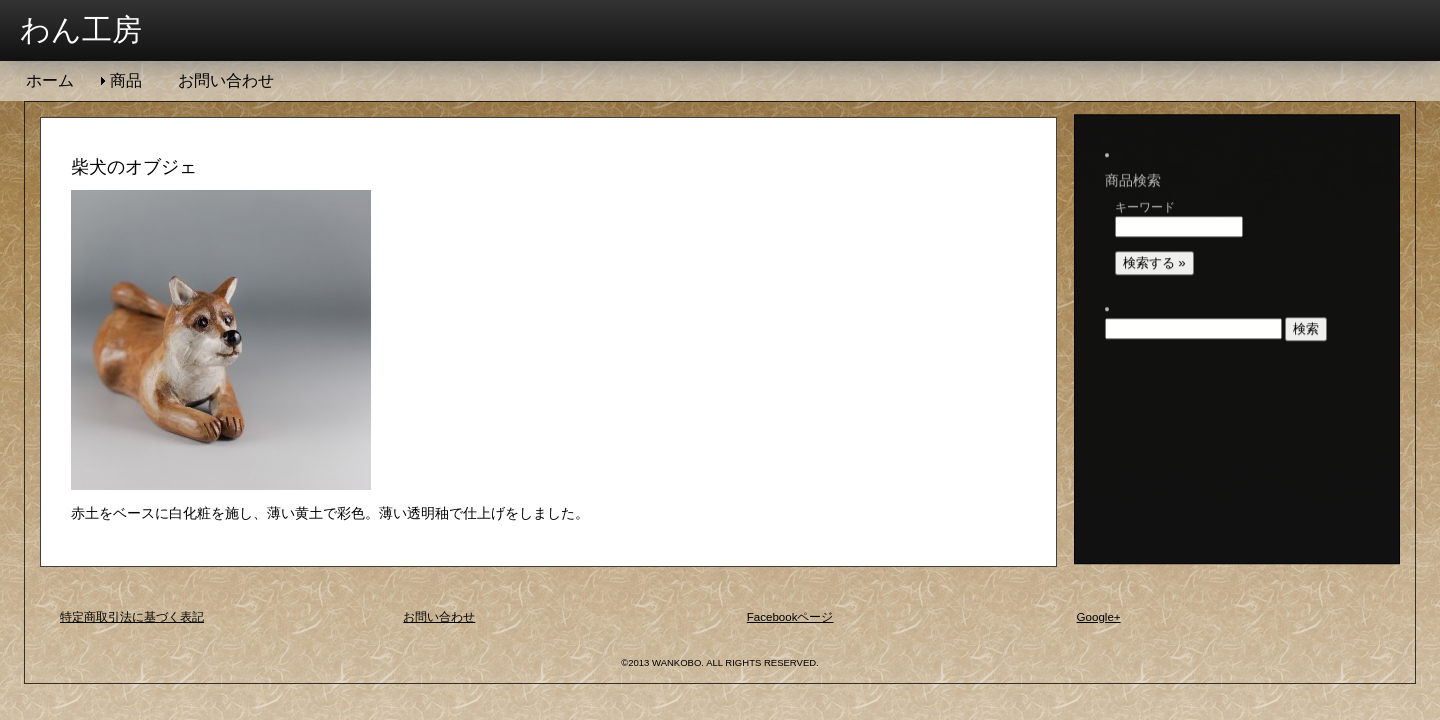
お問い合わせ (226, 80)
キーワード (1150, 183)
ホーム (50, 80)
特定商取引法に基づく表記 (144, 618)
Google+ (1103, 618)
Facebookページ (798, 618)
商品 (126, 80)
